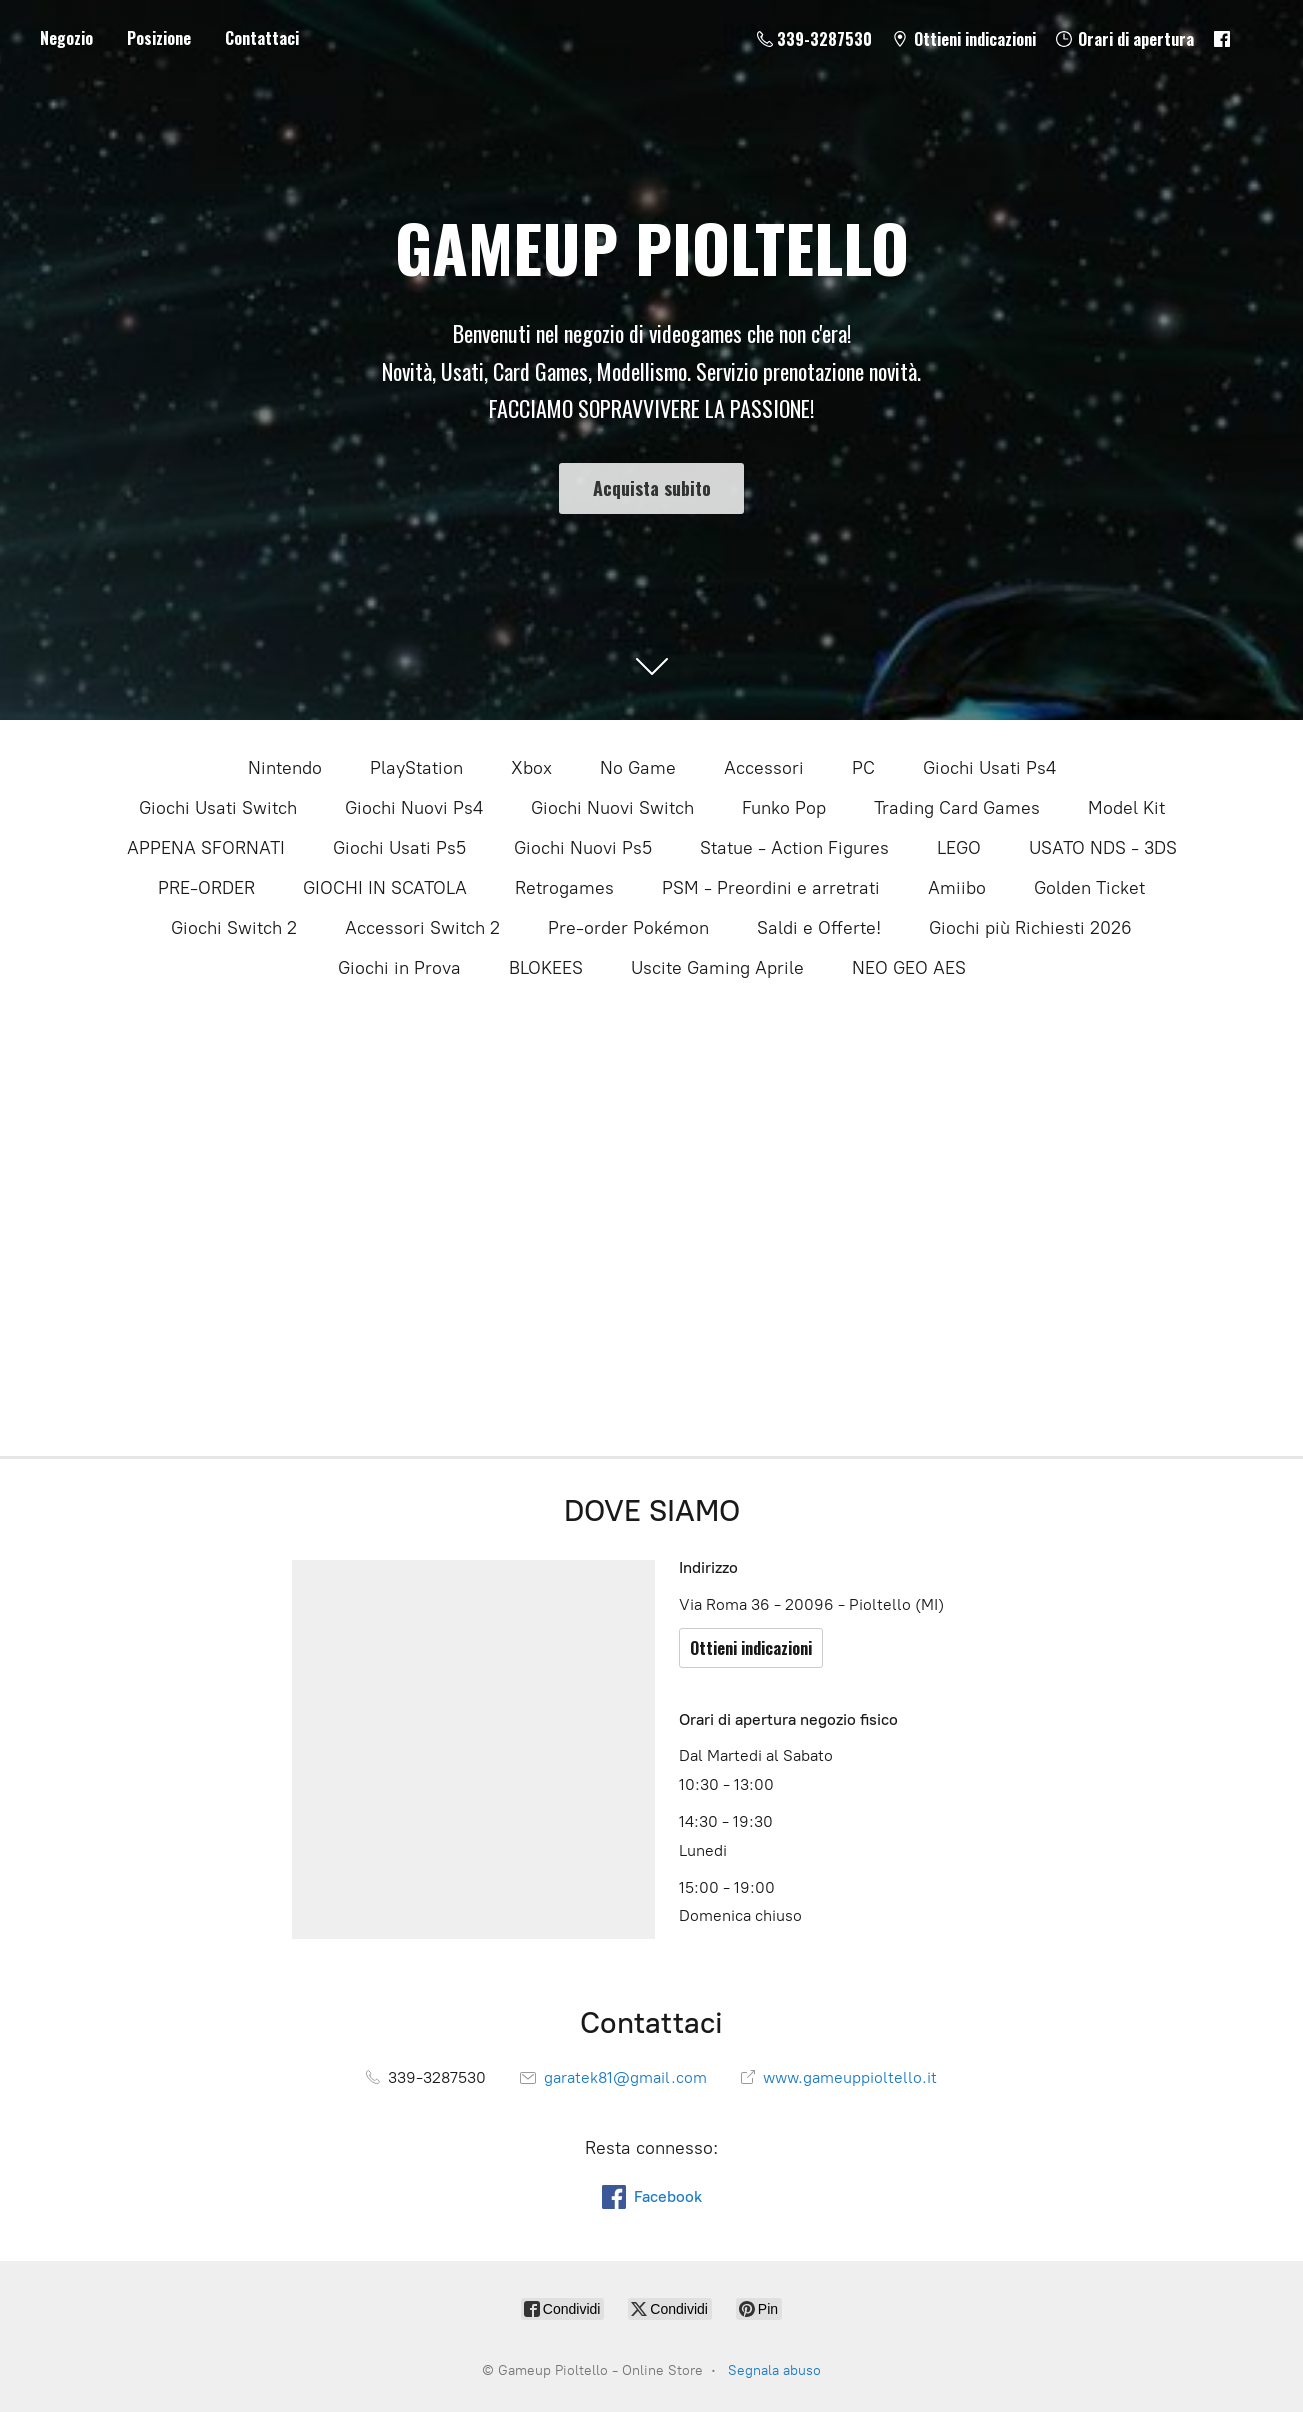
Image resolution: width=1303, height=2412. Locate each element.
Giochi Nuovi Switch (612, 808)
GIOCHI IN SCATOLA (385, 888)
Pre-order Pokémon (628, 928)
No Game (638, 768)
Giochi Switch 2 (234, 928)
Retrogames (564, 888)
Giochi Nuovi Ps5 (583, 848)
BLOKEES (546, 968)
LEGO (959, 848)
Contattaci (262, 38)
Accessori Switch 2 (422, 928)
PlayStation (416, 768)
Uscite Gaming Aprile (717, 968)
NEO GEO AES (909, 968)
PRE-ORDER (206, 888)
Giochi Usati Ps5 (399, 848)
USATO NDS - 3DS (1103, 848)
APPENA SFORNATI (206, 848)
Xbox (531, 768)
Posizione (159, 38)
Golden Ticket (1089, 888)
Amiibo (957, 888)
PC (863, 768)
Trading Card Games (957, 808)
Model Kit (1126, 808)
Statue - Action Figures (794, 848)
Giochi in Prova (399, 968)
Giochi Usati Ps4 (989, 768)
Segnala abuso (774, 2370)
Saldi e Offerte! (819, 928)
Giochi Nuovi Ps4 (414, 808)
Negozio (66, 38)
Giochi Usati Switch (218, 808)
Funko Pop (784, 808)
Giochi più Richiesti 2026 (1030, 928)
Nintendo (285, 768)
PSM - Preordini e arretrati (771, 888)
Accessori (764, 768)
